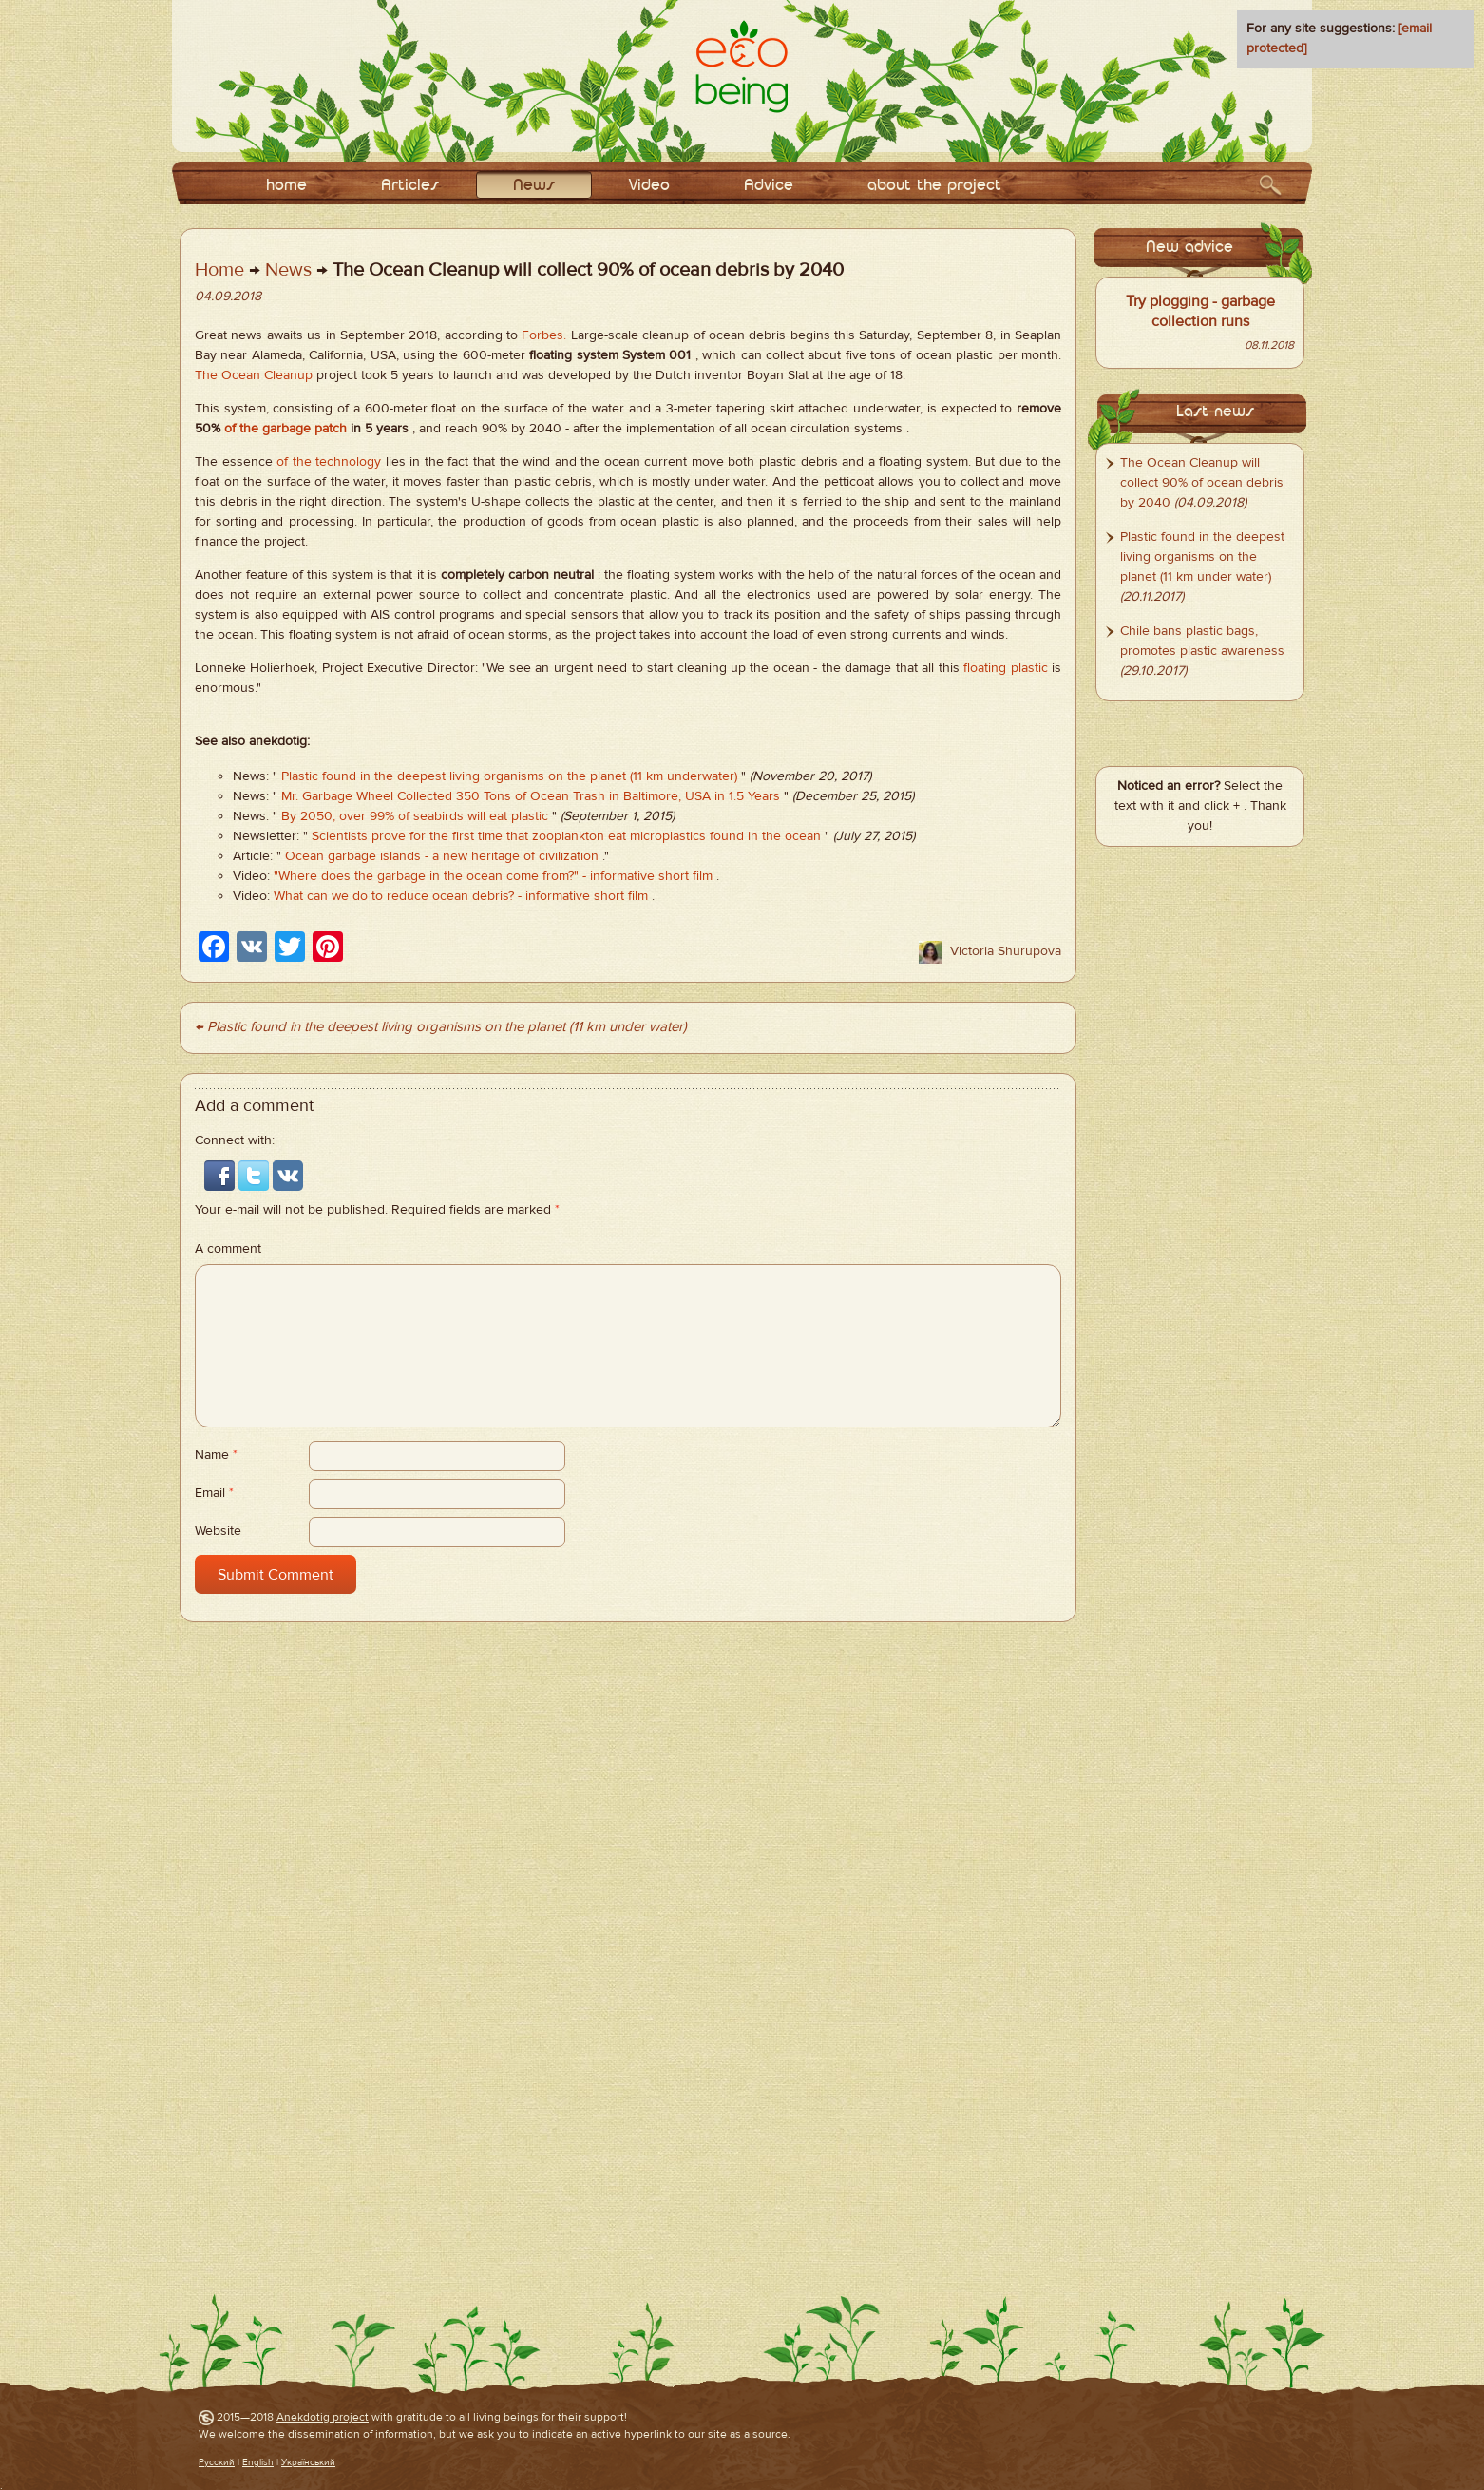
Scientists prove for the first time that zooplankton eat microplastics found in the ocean (566, 836)
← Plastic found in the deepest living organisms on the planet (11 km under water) (441, 1027)
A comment (228, 1248)
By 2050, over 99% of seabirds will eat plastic (414, 816)
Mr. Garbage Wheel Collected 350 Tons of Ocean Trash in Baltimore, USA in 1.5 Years (530, 796)
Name (216, 1455)
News (534, 186)
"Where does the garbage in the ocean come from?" (426, 876)
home (286, 186)
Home (219, 269)
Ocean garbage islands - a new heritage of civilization (442, 856)
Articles (410, 186)
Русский (217, 2462)
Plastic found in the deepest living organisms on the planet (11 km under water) (1202, 556)
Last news (1215, 412)
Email (214, 1493)
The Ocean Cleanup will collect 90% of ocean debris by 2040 (1202, 482)
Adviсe (768, 186)
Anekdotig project (322, 2416)
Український (308, 2462)
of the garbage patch (285, 428)
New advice (1189, 247)
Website (218, 1531)
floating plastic (1005, 668)
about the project (934, 186)
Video (649, 186)
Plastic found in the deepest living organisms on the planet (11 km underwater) (509, 776)
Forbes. (544, 335)
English (258, 2462)
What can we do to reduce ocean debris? (394, 896)
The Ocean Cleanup (254, 375)
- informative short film (647, 876)
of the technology (328, 461)
